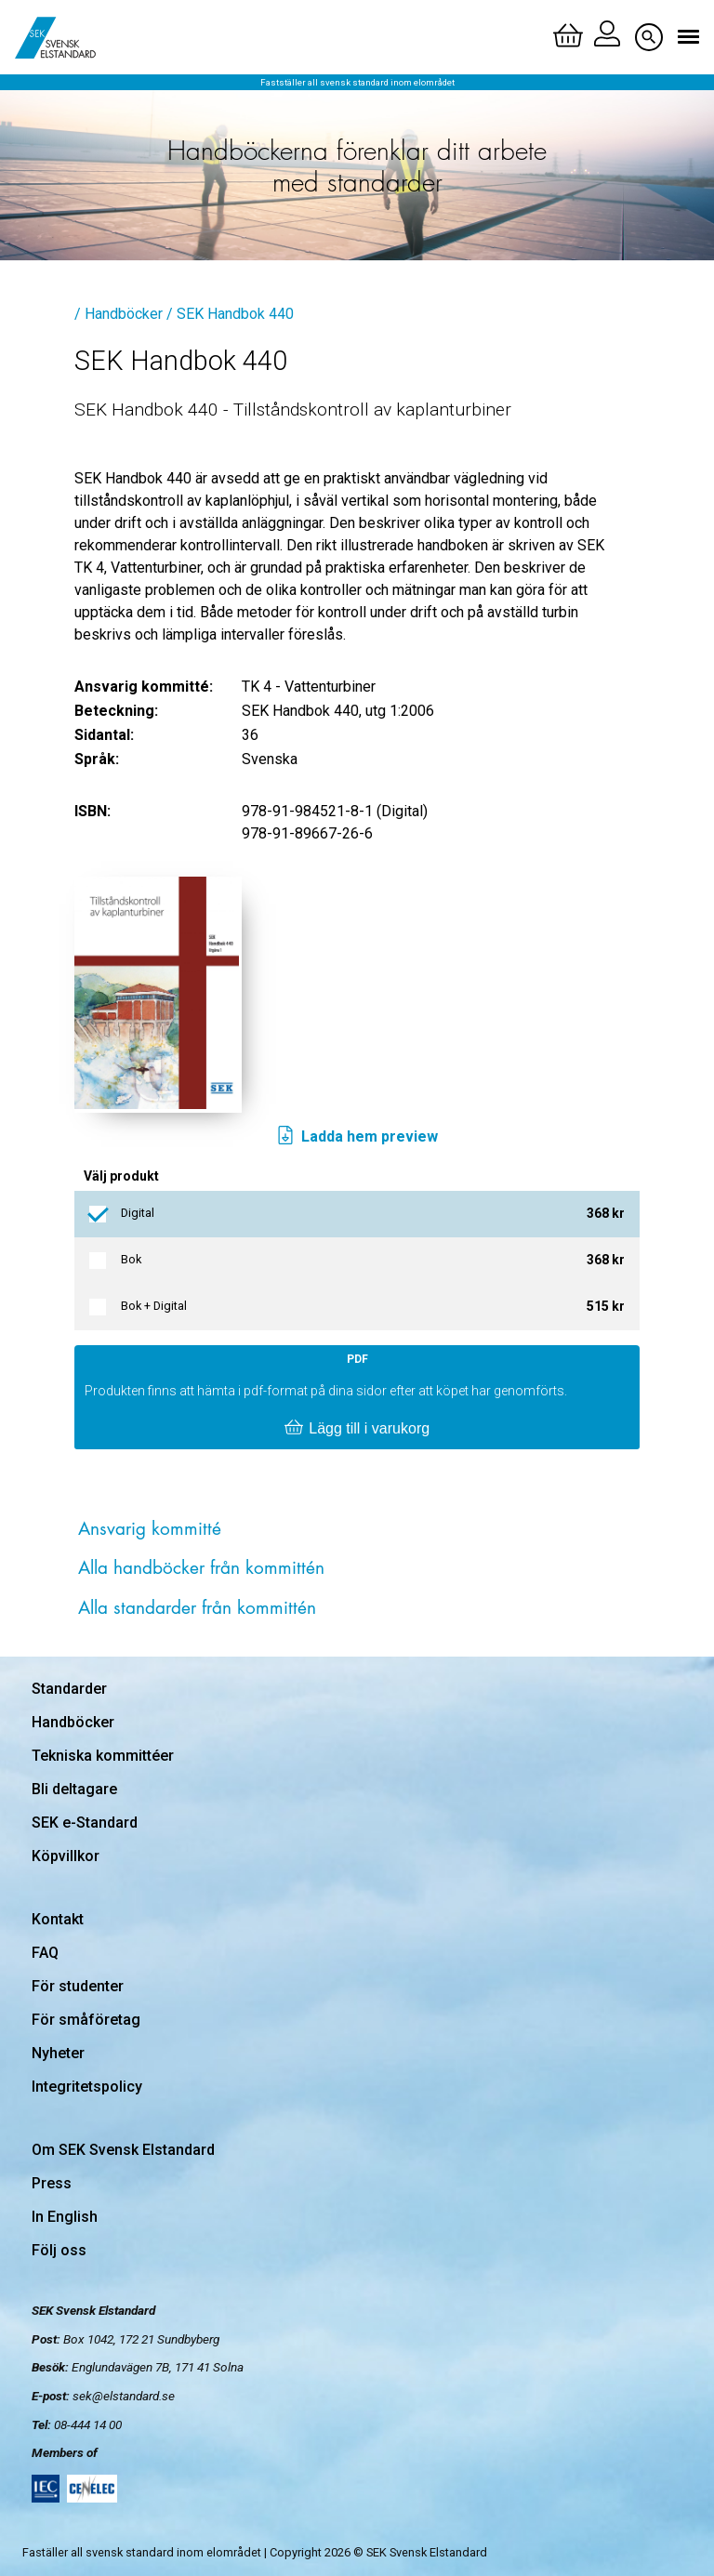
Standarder (69, 1689)
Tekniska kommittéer (103, 1755)
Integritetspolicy (87, 2086)
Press (52, 2183)
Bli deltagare (74, 1789)
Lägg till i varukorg (357, 1429)
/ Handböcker (118, 314)
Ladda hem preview (356, 1137)
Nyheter (58, 2053)
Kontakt (58, 1919)
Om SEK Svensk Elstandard (123, 2150)
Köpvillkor (65, 1856)
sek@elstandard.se (124, 2395)
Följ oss (59, 2250)
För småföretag (86, 2019)
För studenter (78, 1986)
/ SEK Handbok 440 (230, 314)
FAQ (45, 1953)
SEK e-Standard (85, 1822)
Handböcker (73, 1722)
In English (65, 2217)
